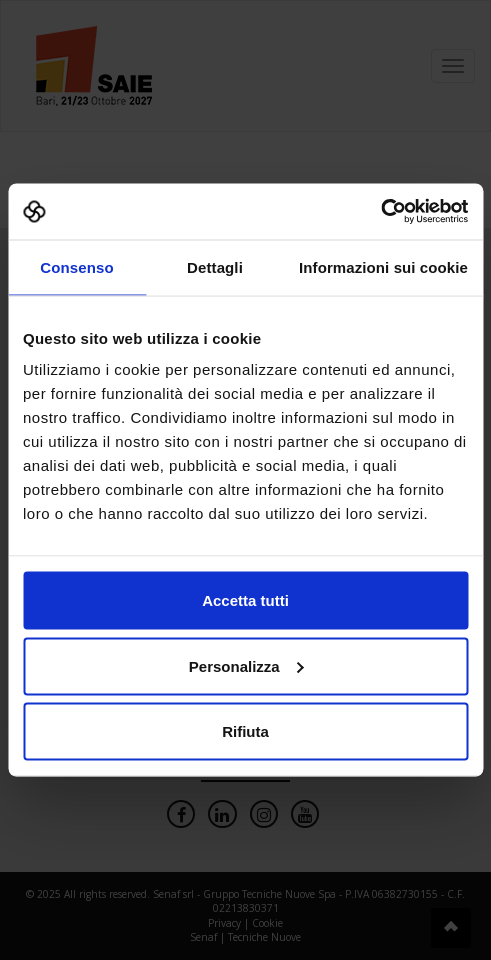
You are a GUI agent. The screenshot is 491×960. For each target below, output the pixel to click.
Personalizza (246, 665)
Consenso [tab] (76, 266)
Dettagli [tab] (215, 266)
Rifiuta (245, 731)
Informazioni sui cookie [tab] (383, 266)
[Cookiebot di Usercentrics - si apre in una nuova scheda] (380, 212)
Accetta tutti (245, 600)
